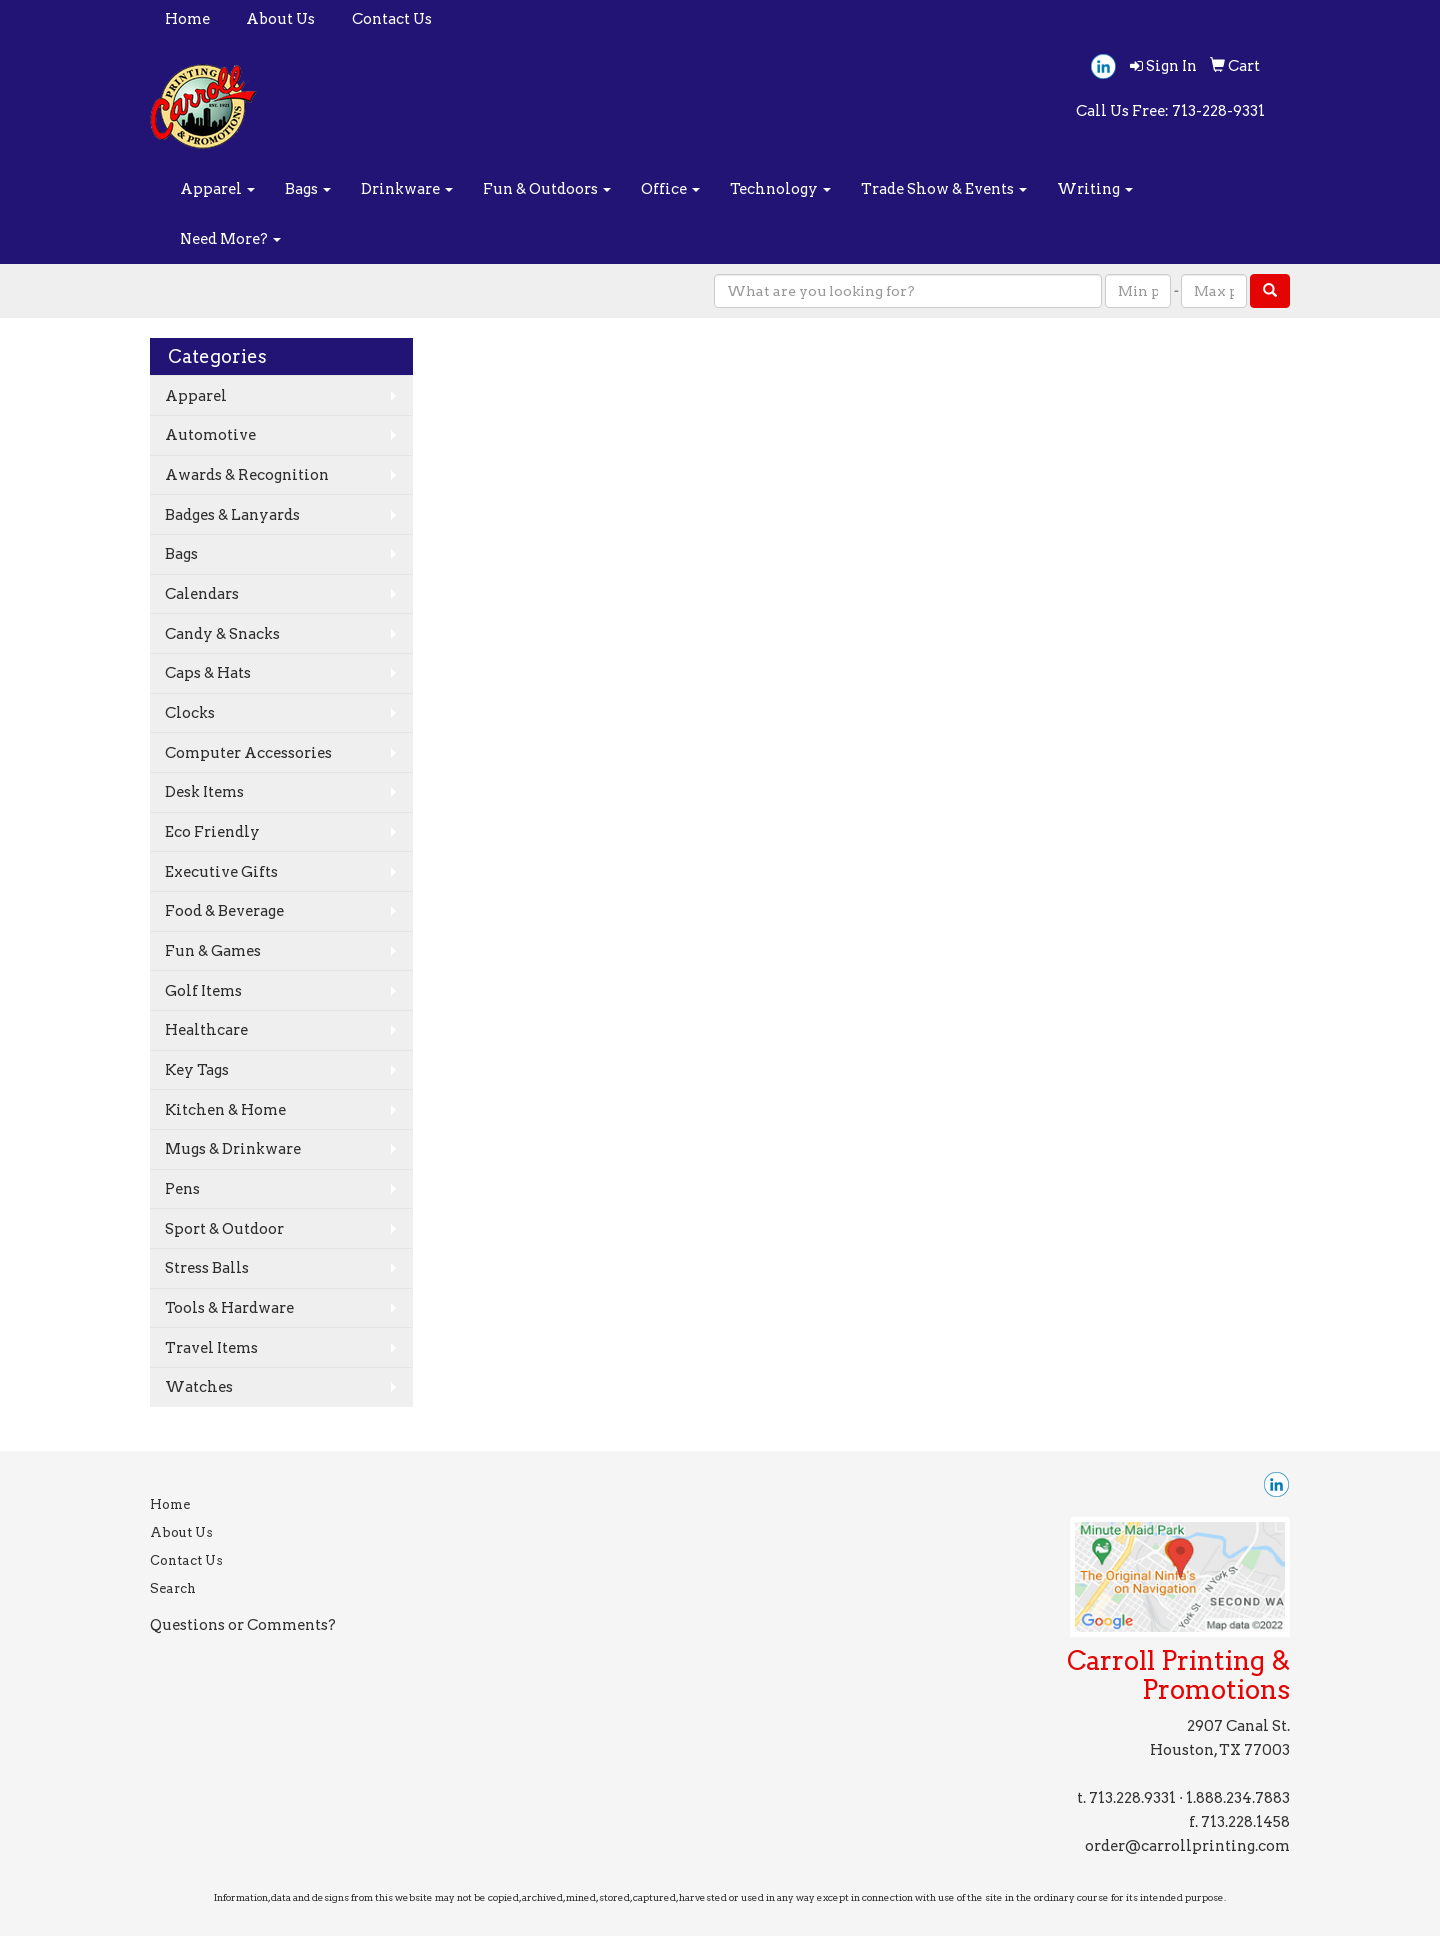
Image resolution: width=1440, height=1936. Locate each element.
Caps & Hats (208, 673)
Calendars (202, 594)
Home (187, 19)
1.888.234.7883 (1238, 1798)
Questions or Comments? (243, 1625)
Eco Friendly (212, 832)
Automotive (210, 435)
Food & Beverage (224, 911)
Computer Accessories (248, 753)
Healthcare (206, 1030)
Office (670, 189)
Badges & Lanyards (232, 515)
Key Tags (197, 1070)
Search (173, 1588)
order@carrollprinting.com (1187, 1846)
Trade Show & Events (944, 189)
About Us (280, 19)
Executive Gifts (221, 872)
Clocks (190, 713)
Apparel (217, 189)
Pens (182, 1189)
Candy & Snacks (222, 634)
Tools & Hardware (229, 1308)
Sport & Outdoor (224, 1229)
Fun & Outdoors (547, 189)
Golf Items (203, 991)
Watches (199, 1387)
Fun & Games (213, 951)
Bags (308, 189)
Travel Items (211, 1348)
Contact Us (392, 19)
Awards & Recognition (247, 475)
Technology (780, 189)
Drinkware (407, 189)
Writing (1095, 189)
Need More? (230, 239)
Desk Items (204, 792)
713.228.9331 (1132, 1798)
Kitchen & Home (225, 1110)
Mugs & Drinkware (233, 1149)
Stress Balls (207, 1268)
